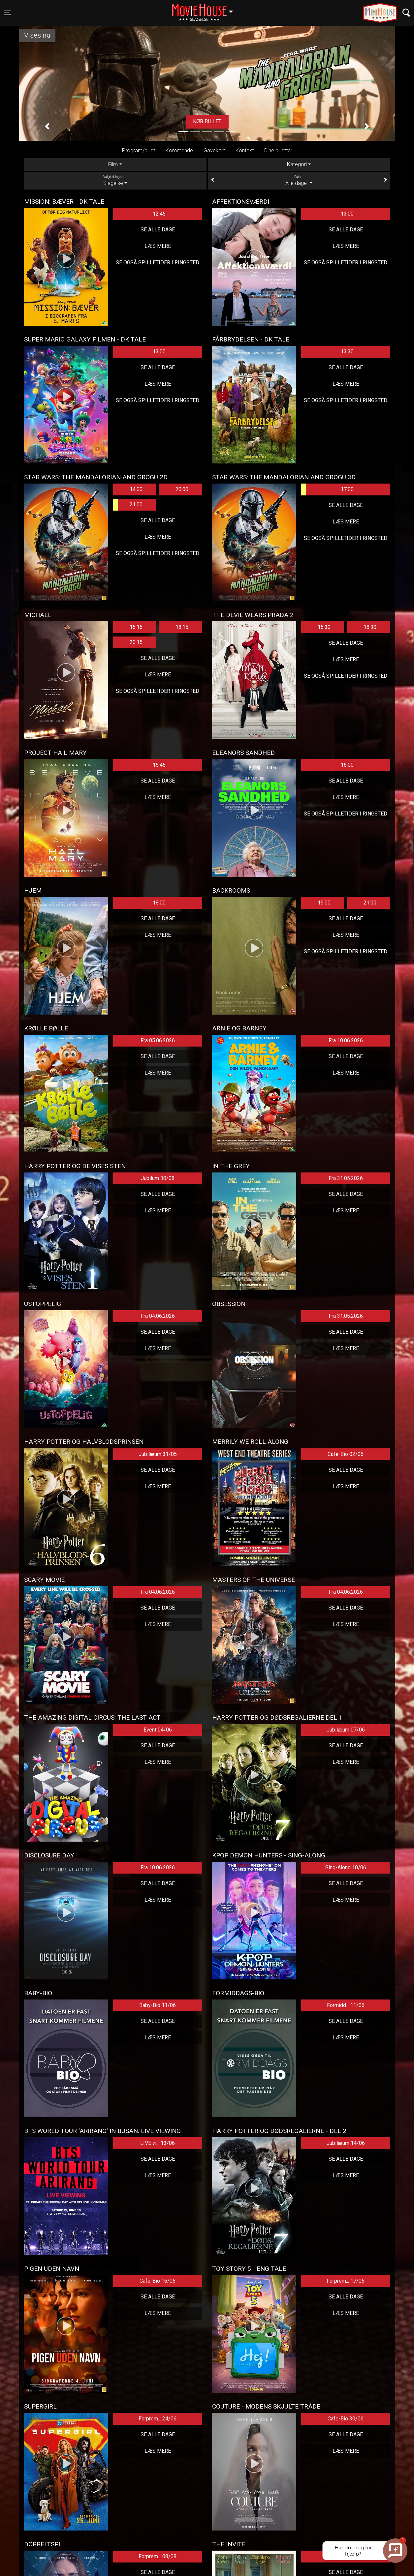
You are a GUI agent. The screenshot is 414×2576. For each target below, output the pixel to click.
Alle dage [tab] (299, 180)
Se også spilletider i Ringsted (157, 262)
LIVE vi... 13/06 (157, 2143)
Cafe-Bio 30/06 (346, 2418)
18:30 (370, 627)
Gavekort (214, 150)
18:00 (159, 903)
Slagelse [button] (205, 9)
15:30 (324, 627)
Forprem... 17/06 (346, 2281)
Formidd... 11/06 (346, 2005)
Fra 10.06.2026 (346, 1040)
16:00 (347, 765)
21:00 (128, 505)
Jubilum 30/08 (158, 1178)
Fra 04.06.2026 (158, 1316)
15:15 (136, 627)
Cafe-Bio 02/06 (346, 1454)
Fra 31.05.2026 (346, 1178)
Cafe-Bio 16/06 (157, 2281)
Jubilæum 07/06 (346, 1730)
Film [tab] (113, 164)
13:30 (347, 351)
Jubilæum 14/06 (346, 2143)
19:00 (324, 903)
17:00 (327, 489)
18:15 (181, 627)
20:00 (181, 489)
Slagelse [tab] (115, 180)
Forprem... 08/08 (157, 2556)
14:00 (136, 489)
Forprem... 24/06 (157, 2418)
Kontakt (245, 150)
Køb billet (207, 121)
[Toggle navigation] (7, 12)
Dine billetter (278, 150)
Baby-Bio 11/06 (157, 2005)
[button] (47, 126)
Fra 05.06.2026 (158, 1040)
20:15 (136, 642)
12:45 (159, 214)
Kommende (179, 150)
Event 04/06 (157, 1730)
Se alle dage (158, 229)
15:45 (159, 765)
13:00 (347, 214)
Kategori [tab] (297, 164)
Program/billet (138, 150)
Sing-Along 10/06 (345, 1867)
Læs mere (157, 246)
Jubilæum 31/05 (158, 1454)
